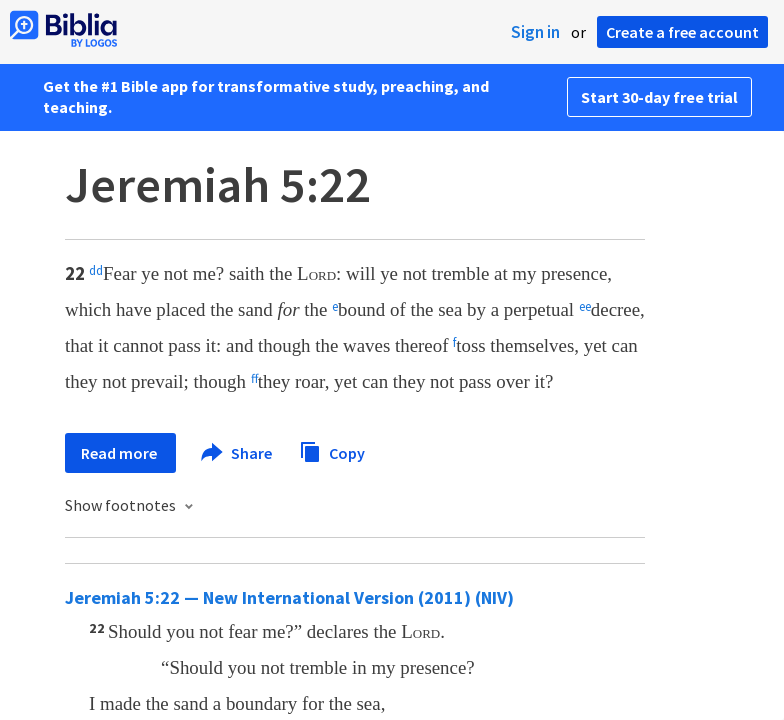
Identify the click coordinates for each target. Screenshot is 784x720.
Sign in (535, 32)
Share (237, 453)
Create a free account (682, 32)
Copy (332, 450)
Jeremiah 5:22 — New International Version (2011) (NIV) (289, 597)
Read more (120, 453)
